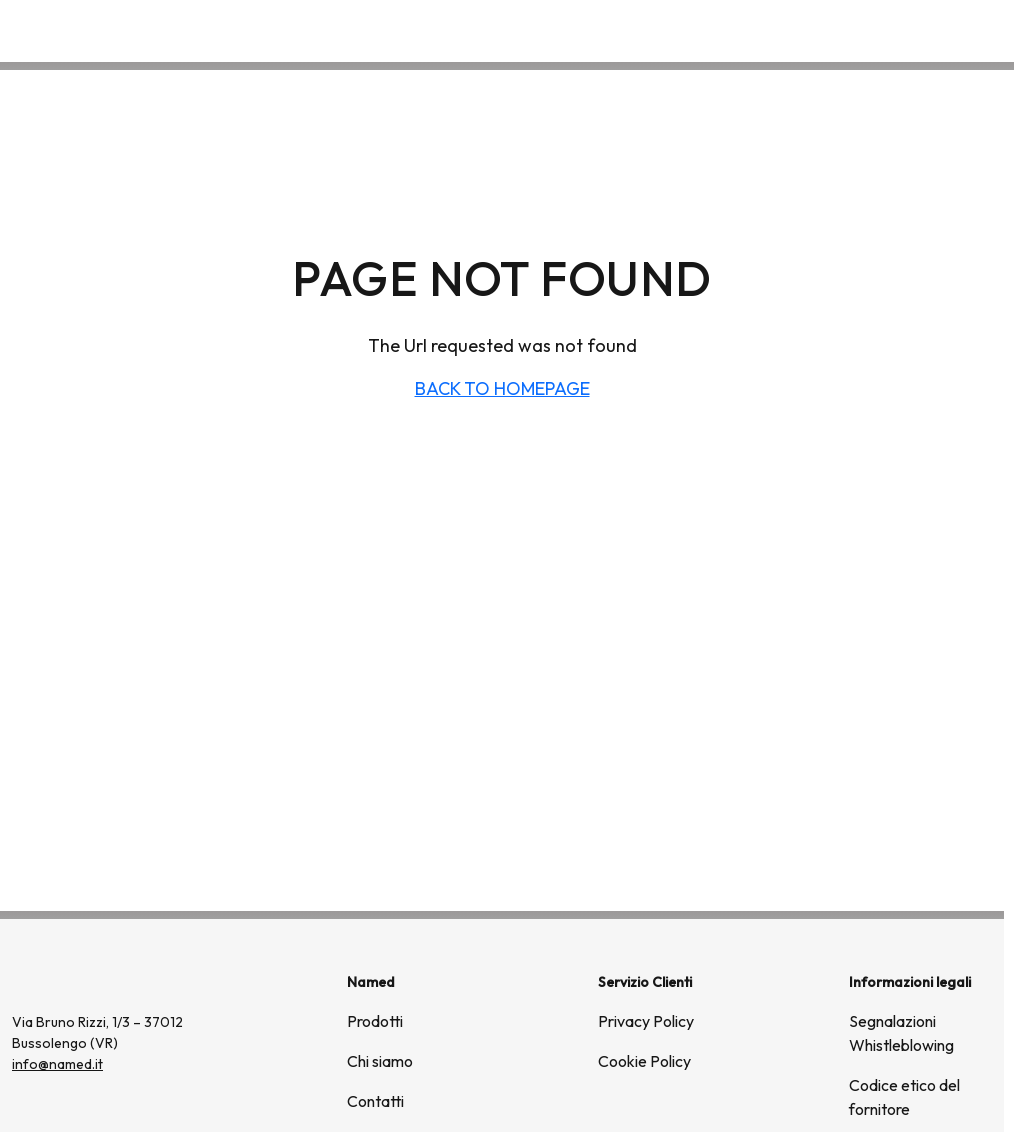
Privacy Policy (646, 1021)
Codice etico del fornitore (904, 1097)
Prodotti (375, 1021)
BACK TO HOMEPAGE (502, 388)
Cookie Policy (644, 1061)
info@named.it (57, 1064)
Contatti (952, 29)
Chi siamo (854, 29)
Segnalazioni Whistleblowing (901, 1033)
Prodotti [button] (747, 29)
